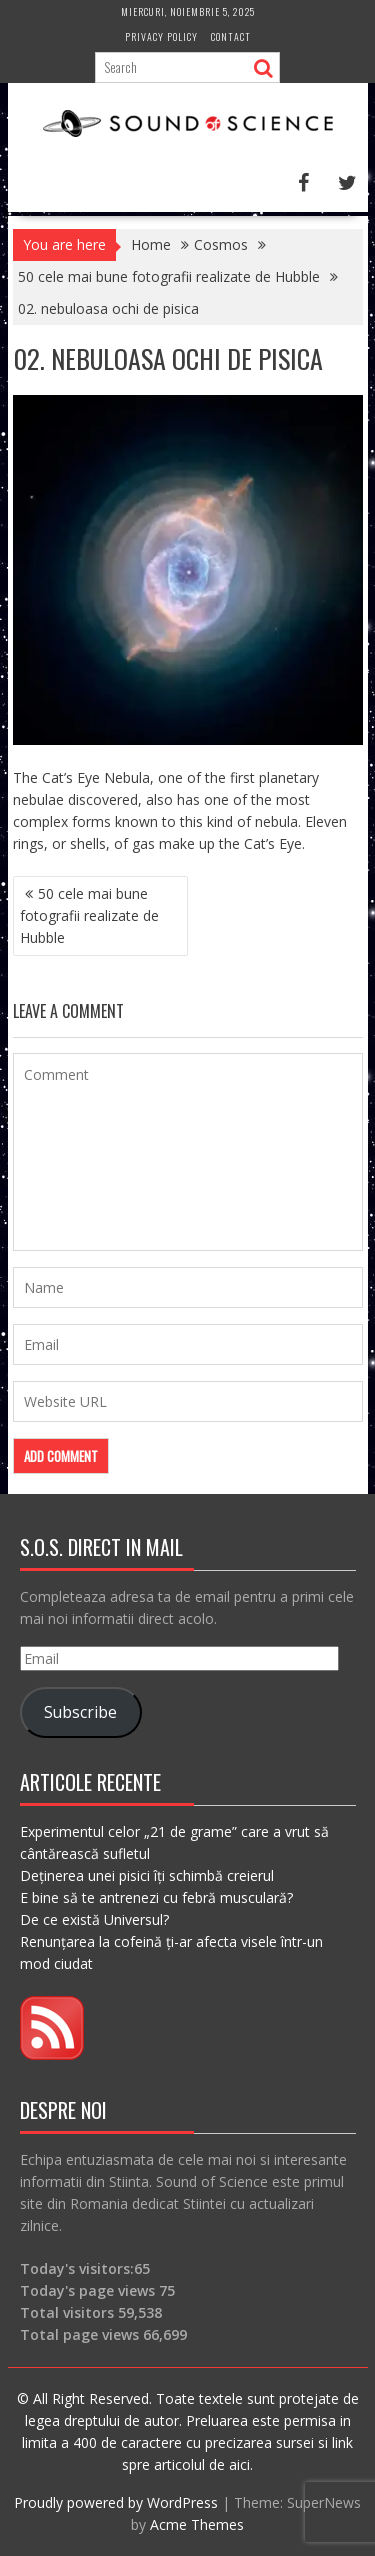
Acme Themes (197, 2524)
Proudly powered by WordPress (116, 2502)
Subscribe (80, 1712)
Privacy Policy (161, 36)
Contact (231, 36)
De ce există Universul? (94, 1919)
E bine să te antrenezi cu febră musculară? (156, 1897)
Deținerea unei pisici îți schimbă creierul (147, 1875)
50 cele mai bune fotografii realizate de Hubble (89, 915)
